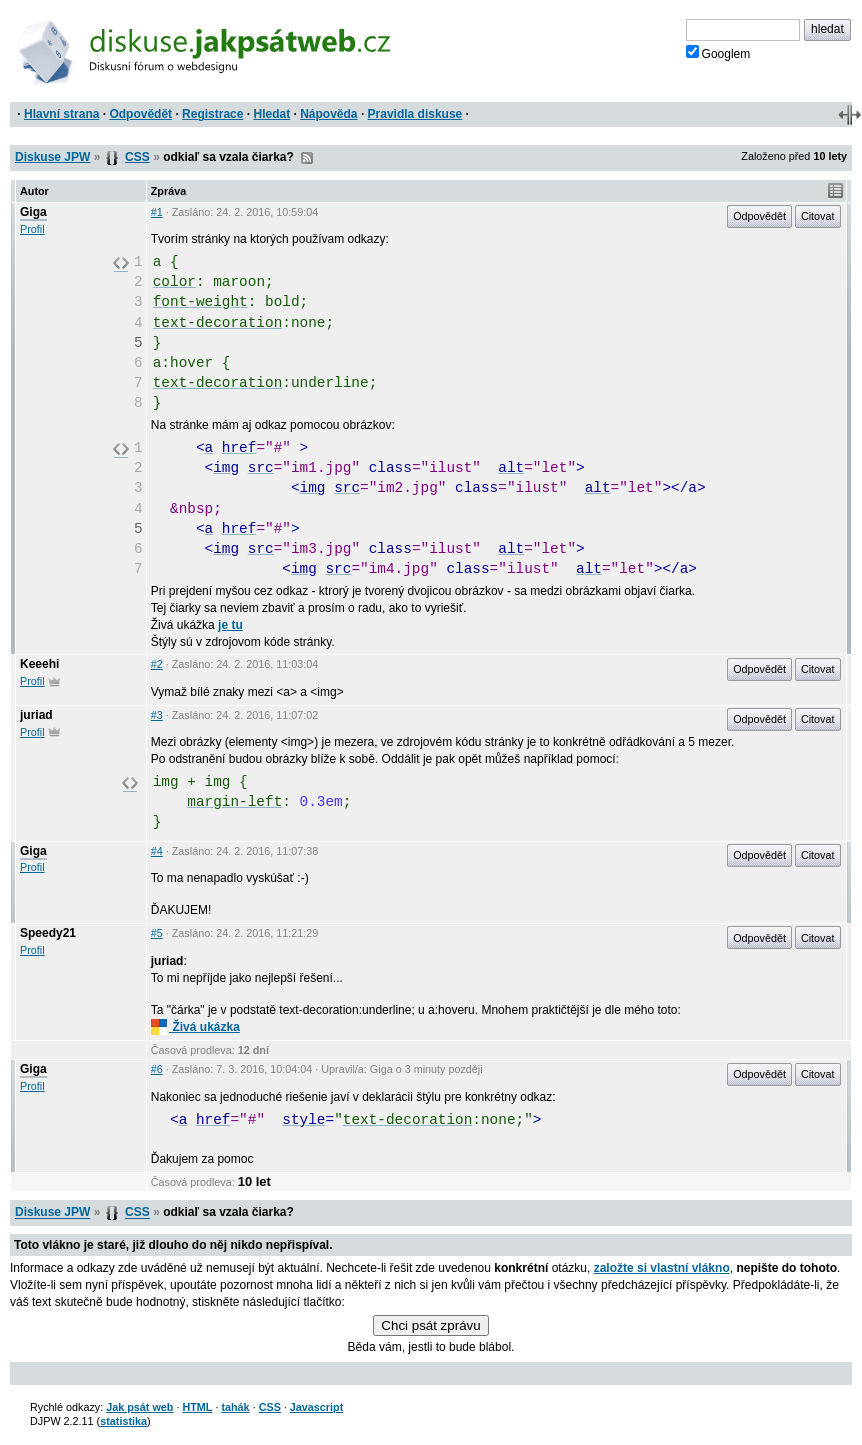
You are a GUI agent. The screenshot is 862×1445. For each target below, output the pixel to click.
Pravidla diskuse (415, 114)
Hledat (271, 114)
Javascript (316, 1407)
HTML (197, 1407)
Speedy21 (48, 933)
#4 (157, 851)
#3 (157, 715)
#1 (157, 212)
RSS (307, 158)
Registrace (212, 114)
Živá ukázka (195, 1027)
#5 (157, 933)
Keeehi (39, 664)
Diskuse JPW (52, 157)
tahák (235, 1407)
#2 (157, 664)
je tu (230, 625)
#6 (157, 1069)
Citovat (818, 216)
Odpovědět (140, 114)
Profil (32, 229)
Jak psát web (139, 1407)
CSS (137, 157)
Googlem (718, 53)
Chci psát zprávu (430, 1325)
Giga (33, 212)
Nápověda (328, 114)
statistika (123, 1421)
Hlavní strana (61, 114)
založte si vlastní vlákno (662, 1268)
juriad (36, 715)
